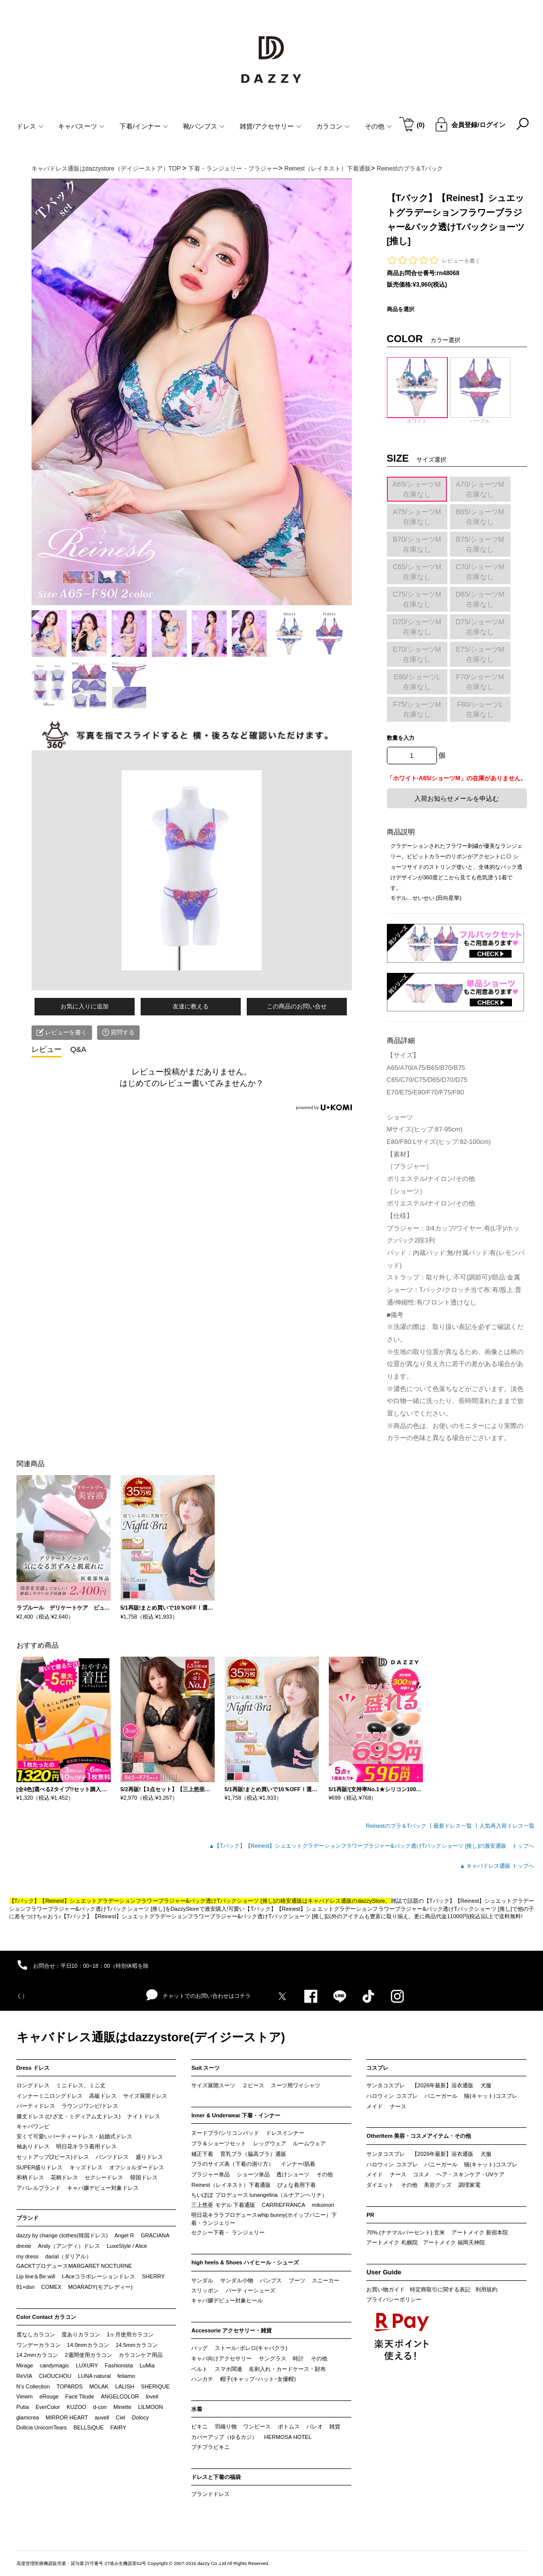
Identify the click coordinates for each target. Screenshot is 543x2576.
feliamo (126, 2376)
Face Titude (80, 2396)
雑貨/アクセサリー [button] (270, 126)
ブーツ (297, 2280)
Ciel (120, 2417)
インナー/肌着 (298, 2164)
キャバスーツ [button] (81, 126)
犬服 (485, 2085)
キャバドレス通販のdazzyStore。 (349, 1901)
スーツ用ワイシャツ (295, 2085)
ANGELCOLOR (120, 2396)
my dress (28, 2256)
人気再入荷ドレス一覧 (506, 1826)
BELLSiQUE (89, 2427)
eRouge (49, 2396)
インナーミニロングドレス (50, 2096)
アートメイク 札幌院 (391, 2242)
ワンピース (257, 2426)
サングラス (272, 2358)
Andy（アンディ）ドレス (69, 2246)
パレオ (314, 2426)
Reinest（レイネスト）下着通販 (230, 2185)
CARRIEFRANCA (283, 2205)
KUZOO (76, 2407)
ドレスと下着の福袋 (216, 2477)
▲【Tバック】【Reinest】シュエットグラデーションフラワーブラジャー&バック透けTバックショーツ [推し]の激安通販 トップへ (371, 1846)
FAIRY (119, 2427)
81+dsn (26, 2287)
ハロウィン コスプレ (391, 2096)
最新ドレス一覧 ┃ (456, 1826)
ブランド (28, 2218)
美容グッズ (437, 2185)
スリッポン (205, 2290)
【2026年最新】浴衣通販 (442, 2085)
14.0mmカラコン (88, 2345)
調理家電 (469, 2185)
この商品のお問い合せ (297, 1006)
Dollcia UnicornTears (42, 2427)
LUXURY (87, 2365)
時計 (298, 2358)
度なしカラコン (36, 2334)
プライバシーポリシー (393, 2299)
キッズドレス (86, 2167)
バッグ (199, 2348)
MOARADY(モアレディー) (100, 2287)
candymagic (54, 2365)
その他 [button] (378, 126)
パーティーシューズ (250, 2290)
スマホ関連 (228, 2369)
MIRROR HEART (67, 2417)
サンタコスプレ (385, 2085)
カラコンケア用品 (141, 2355)
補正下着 (202, 2154)
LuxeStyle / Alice (127, 2246)
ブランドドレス (210, 2494)
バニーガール (440, 2096)
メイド (374, 2106)
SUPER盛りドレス (40, 2167)
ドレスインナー (285, 2133)
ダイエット (380, 2185)
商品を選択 (400, 309)
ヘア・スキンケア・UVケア (470, 2174)
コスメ (421, 2174)
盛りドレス (149, 2157)
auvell (102, 2417)
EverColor (48, 2407)
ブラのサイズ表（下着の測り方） (232, 2164)
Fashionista (119, 2365)
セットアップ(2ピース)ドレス (53, 2157)
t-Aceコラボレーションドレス (99, 2276)
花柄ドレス (64, 2177)
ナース (398, 2106)
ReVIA (25, 2376)
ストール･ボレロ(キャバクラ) (251, 2348)
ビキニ (199, 2426)
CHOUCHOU (55, 2376)
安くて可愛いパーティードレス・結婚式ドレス (74, 2136)
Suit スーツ (205, 2068)
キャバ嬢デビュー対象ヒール (227, 2300)
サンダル (202, 2280)
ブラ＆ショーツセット (218, 2143)
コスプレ (377, 2068)
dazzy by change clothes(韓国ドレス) (62, 2235)
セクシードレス (104, 2177)
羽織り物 (226, 2426)
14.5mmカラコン (137, 2345)
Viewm (25, 2396)
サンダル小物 (236, 2280)
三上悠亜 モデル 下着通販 (223, 2205)
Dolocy (140, 2417)
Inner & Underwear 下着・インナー (235, 2115)
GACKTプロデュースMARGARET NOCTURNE (74, 2266)
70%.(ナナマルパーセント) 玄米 (405, 2232)
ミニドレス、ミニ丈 (81, 2085)
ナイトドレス (143, 2116)
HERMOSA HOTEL (288, 2437)
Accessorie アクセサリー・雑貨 (231, 2330)
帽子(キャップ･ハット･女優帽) (258, 2379)
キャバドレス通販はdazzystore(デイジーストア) (151, 2037)
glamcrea (28, 2417)
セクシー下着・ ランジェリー (227, 2232)
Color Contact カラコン (47, 2317)
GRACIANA (155, 2235)
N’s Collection (33, 2386)
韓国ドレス (144, 2177)
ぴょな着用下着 (296, 2185)
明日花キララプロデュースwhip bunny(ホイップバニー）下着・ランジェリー (263, 2219)
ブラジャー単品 (210, 2174)
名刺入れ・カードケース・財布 (287, 2369)
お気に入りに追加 (85, 1006)
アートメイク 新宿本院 (479, 2232)
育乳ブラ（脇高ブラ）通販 (253, 2154)
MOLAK (99, 2386)
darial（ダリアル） (68, 2256)
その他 (324, 2174)
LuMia (147, 2365)
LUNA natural (94, 2376)
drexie (24, 2246)
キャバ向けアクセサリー (221, 2358)
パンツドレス (112, 2157)
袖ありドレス (33, 2146)
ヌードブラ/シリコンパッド (225, 2133)
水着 (196, 2409)
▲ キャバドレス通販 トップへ (497, 1866)
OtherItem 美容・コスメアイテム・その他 (418, 2136)
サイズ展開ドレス (145, 2096)
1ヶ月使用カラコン (130, 2334)
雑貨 (334, 2426)
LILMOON (150, 2407)
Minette (123, 2407)
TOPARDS (70, 2386)
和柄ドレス (30, 2177)
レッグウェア (269, 2143)
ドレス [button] (30, 126)
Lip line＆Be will (36, 2276)
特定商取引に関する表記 (440, 2289)
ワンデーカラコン (39, 2345)
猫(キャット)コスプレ (490, 2096)
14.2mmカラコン (38, 2355)
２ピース (253, 2085)
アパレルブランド (39, 2188)
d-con (100, 2407)
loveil (152, 2396)
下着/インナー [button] (144, 126)
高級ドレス (103, 2096)
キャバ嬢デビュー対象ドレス (103, 2188)
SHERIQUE (155, 2386)
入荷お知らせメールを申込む (456, 798)
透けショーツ (292, 2174)
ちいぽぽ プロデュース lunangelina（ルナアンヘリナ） (259, 2195)
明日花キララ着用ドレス (86, 2146)
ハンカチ (202, 2379)
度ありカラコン (81, 2334)
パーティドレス (36, 2106)
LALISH (124, 2386)
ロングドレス (33, 2085)
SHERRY (153, 2276)
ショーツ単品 (253, 2174)
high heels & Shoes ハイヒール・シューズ (245, 2262)
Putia (23, 2407)
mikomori (323, 2205)
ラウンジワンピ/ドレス (90, 2106)
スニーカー (325, 2280)
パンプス (271, 2280)
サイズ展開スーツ (213, 2085)
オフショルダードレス (136, 2167)
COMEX (51, 2287)
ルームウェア (309, 2143)
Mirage (25, 2365)
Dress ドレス (33, 2068)
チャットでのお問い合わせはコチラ (198, 1995)
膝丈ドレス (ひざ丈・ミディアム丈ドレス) (69, 2116)
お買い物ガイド (385, 2289)
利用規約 (486, 2289)
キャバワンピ (33, 2126)
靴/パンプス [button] (204, 126)
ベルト (199, 2369)
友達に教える (191, 1006)
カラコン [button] (333, 126)
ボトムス (289, 2426)
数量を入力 (400, 738)
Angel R (124, 2235)
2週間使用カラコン (88, 2355)
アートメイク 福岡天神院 (454, 2242)
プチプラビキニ (210, 2447)
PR (370, 2215)
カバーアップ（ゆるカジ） (224, 2437)
